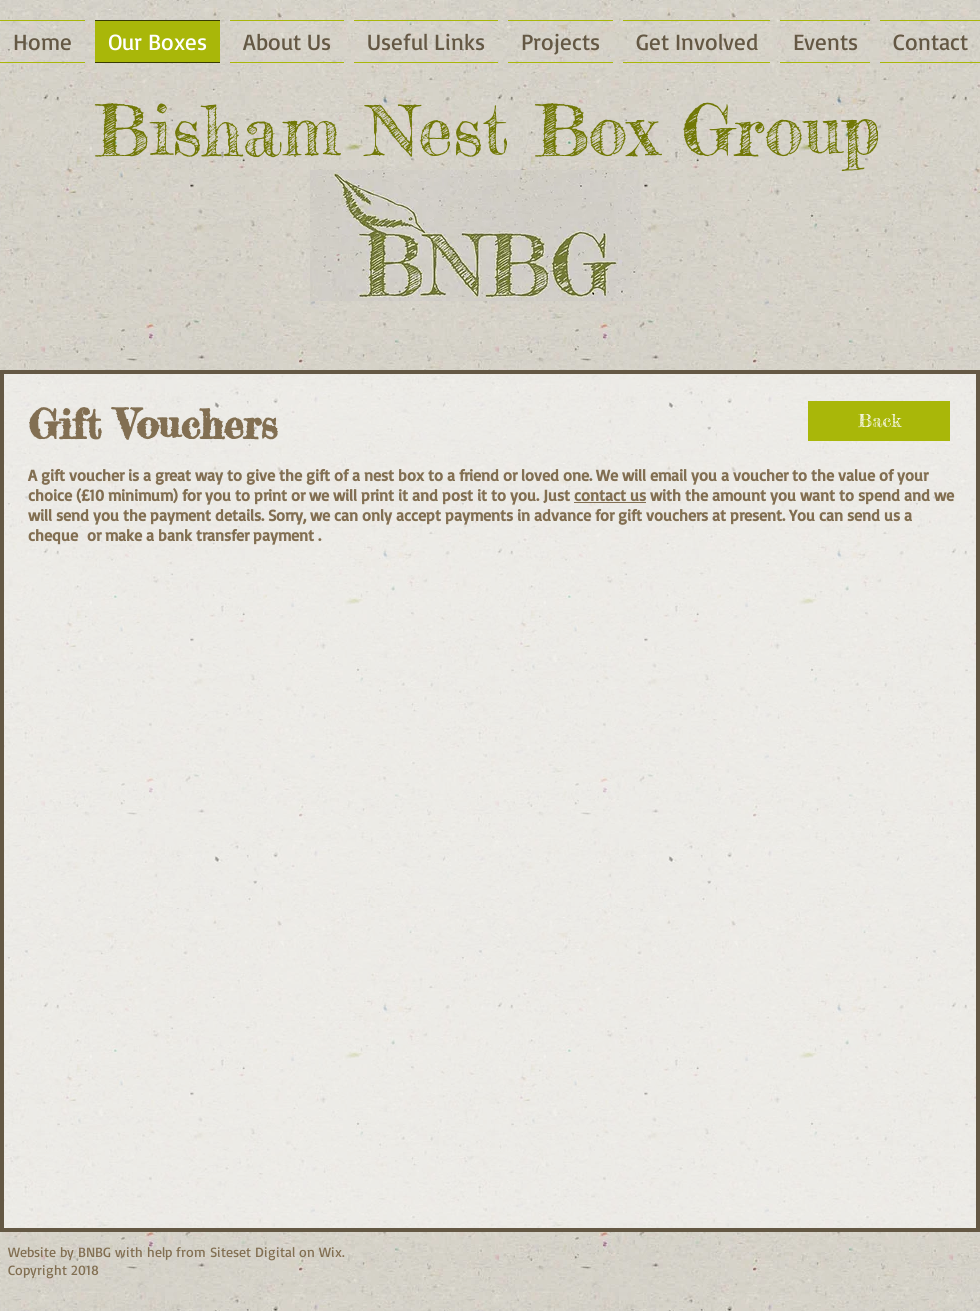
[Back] (879, 421)
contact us (610, 495)
